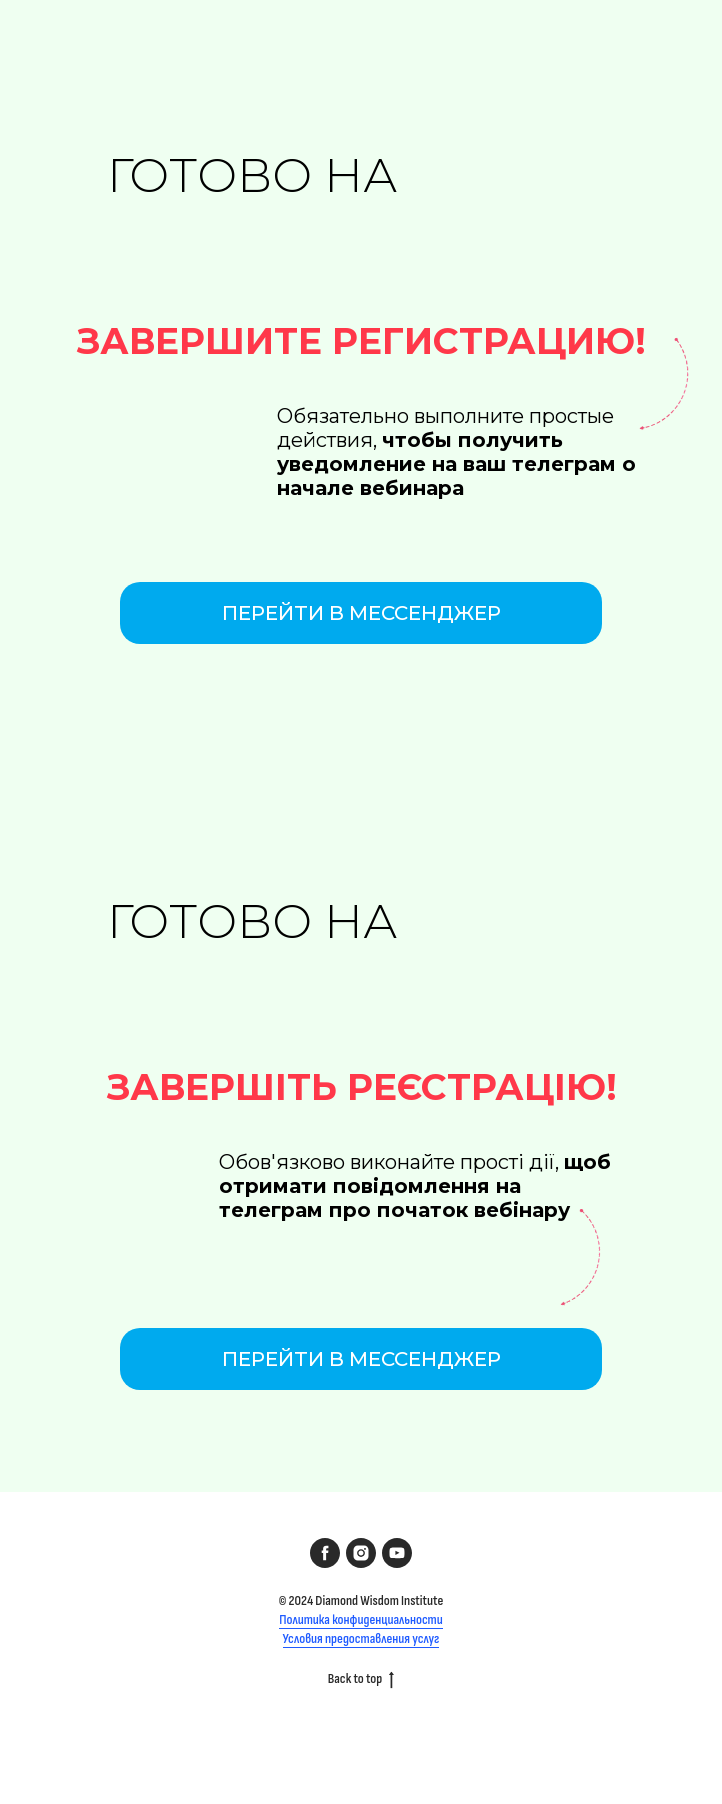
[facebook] (325, 1553)
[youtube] (397, 1553)
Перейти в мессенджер (361, 613)
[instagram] (361, 1553)
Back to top (361, 1679)
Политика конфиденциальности (361, 1619)
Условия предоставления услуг (361, 1638)
